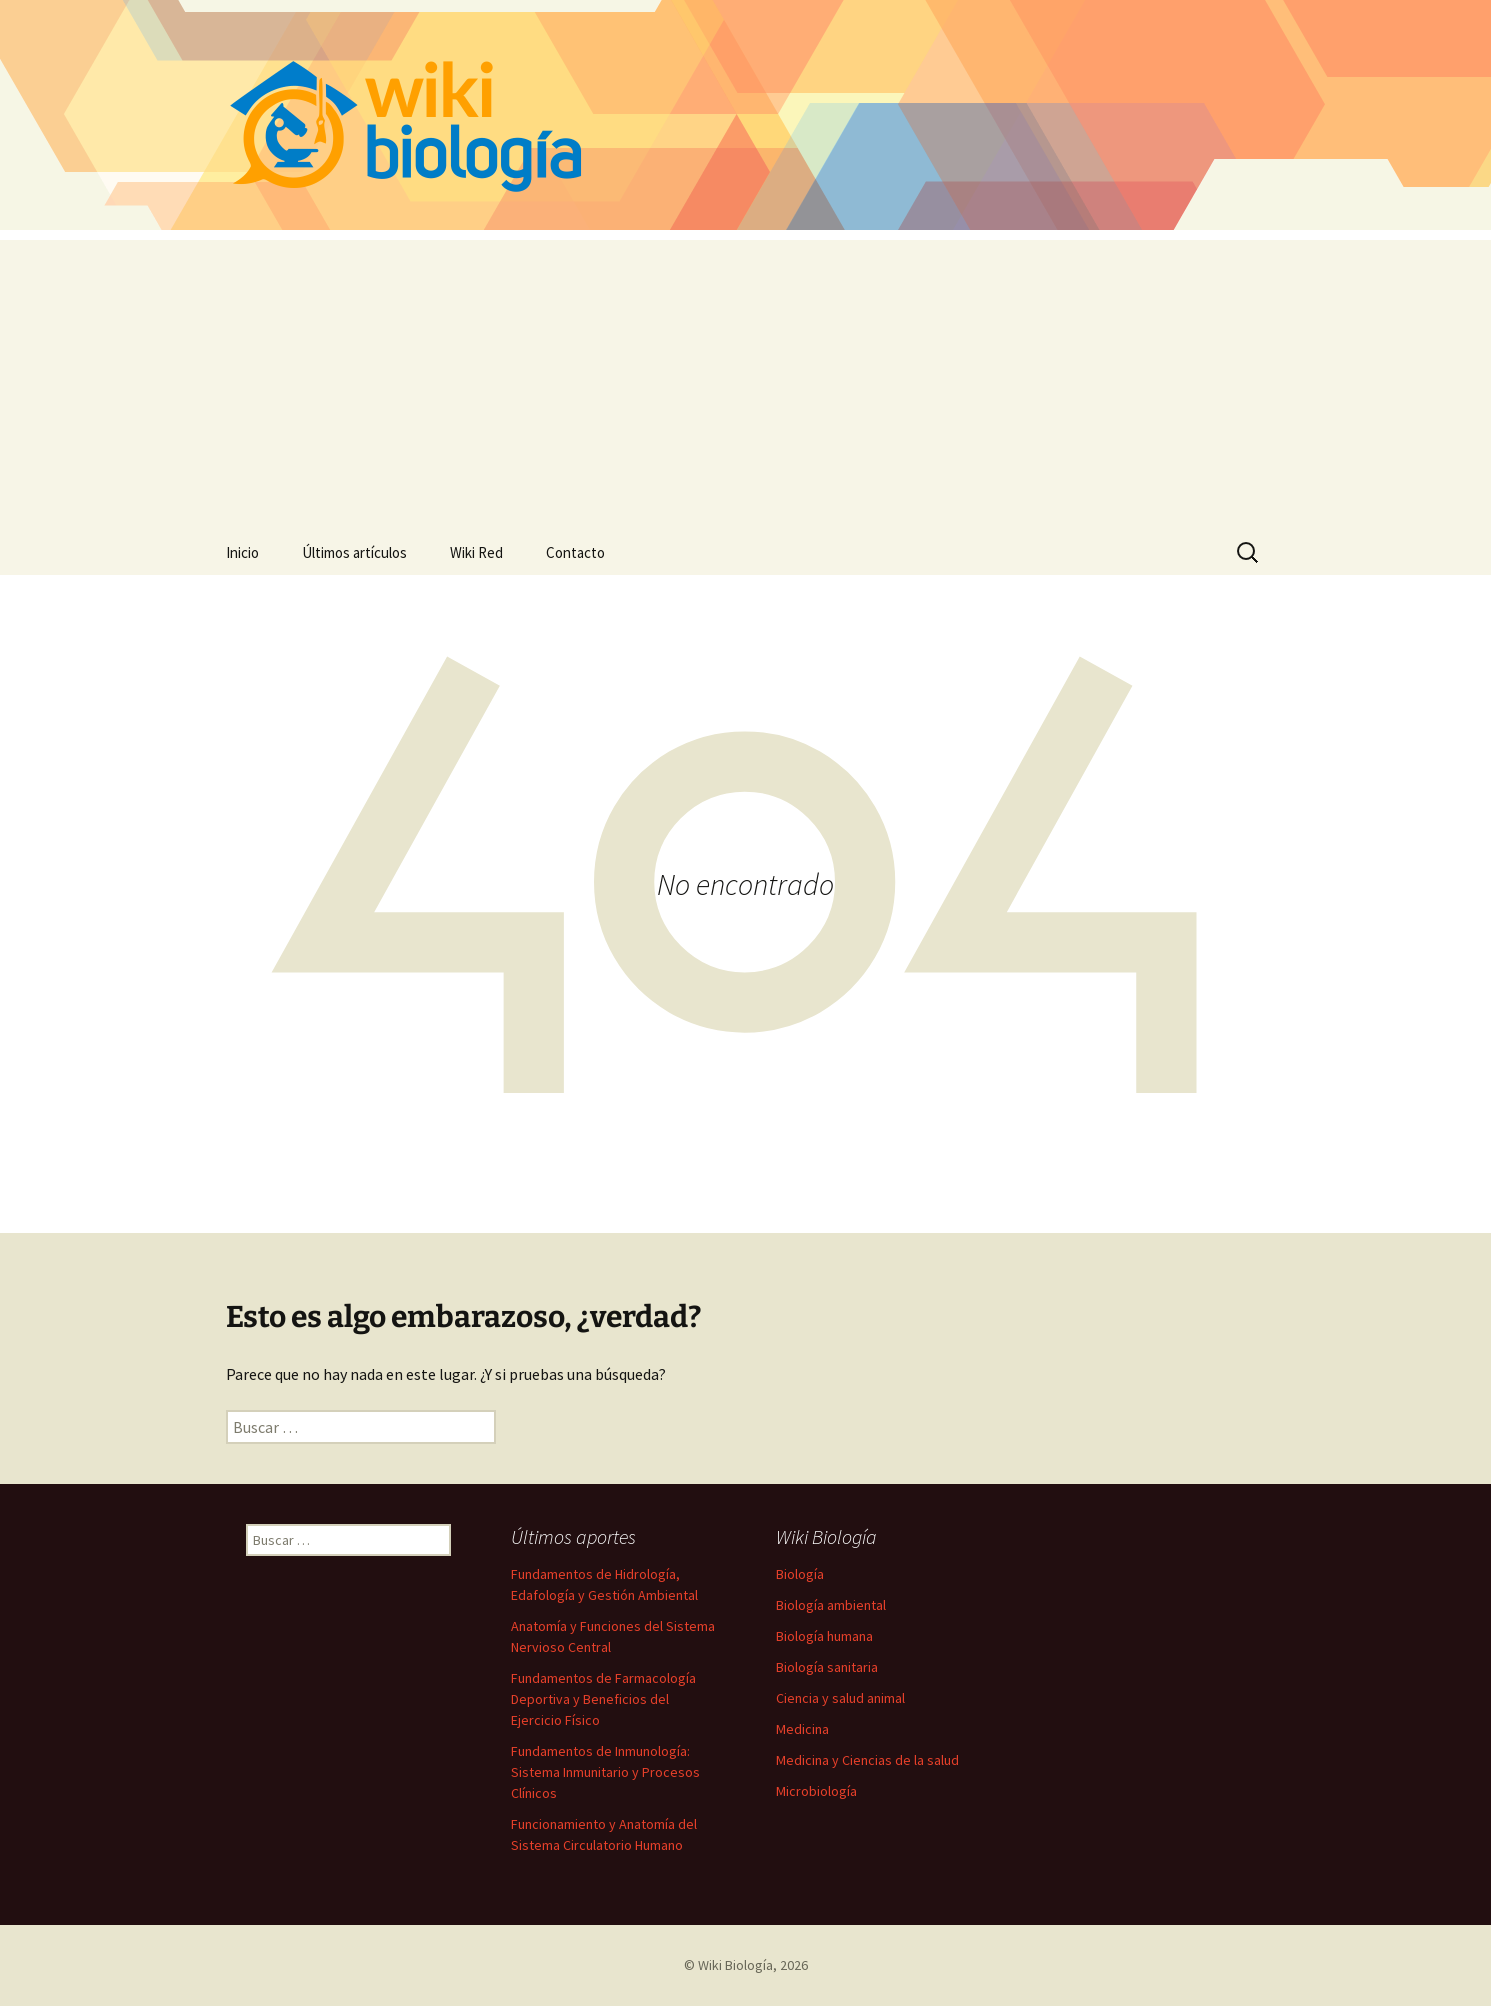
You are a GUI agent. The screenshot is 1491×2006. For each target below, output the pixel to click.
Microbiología (816, 1791)
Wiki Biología (735, 1965)
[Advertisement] (746, 380)
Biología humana (824, 1636)
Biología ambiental (831, 1605)
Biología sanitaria (827, 1667)
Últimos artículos (354, 552)
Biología (800, 1574)
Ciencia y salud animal (840, 1698)
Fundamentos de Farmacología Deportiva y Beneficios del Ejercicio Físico (603, 1699)
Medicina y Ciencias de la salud (867, 1760)
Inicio (242, 552)
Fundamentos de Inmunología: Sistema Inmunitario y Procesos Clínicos (605, 1772)
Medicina (802, 1729)
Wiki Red (476, 552)
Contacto (575, 552)
